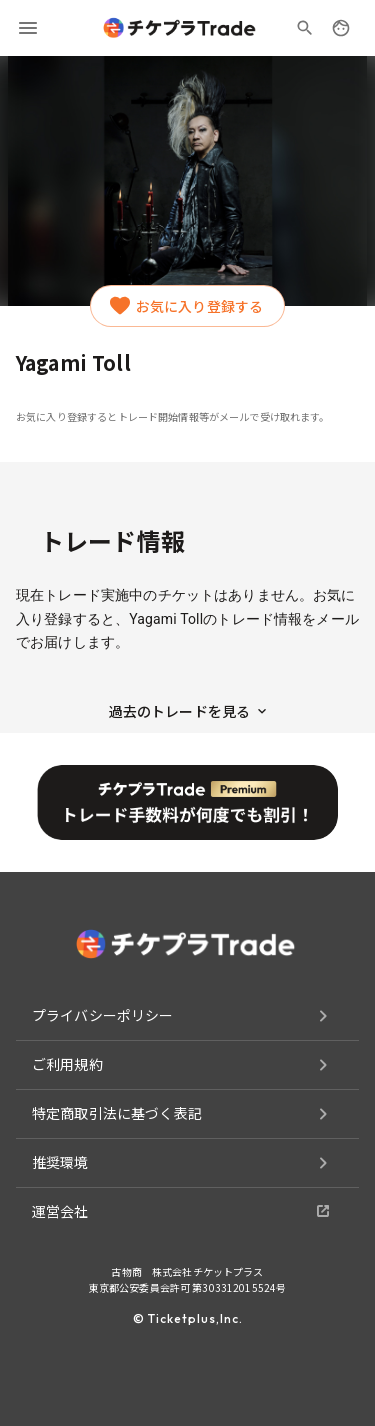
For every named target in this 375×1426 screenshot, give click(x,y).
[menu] (28, 28)
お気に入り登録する (187, 306)
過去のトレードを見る (188, 711)
